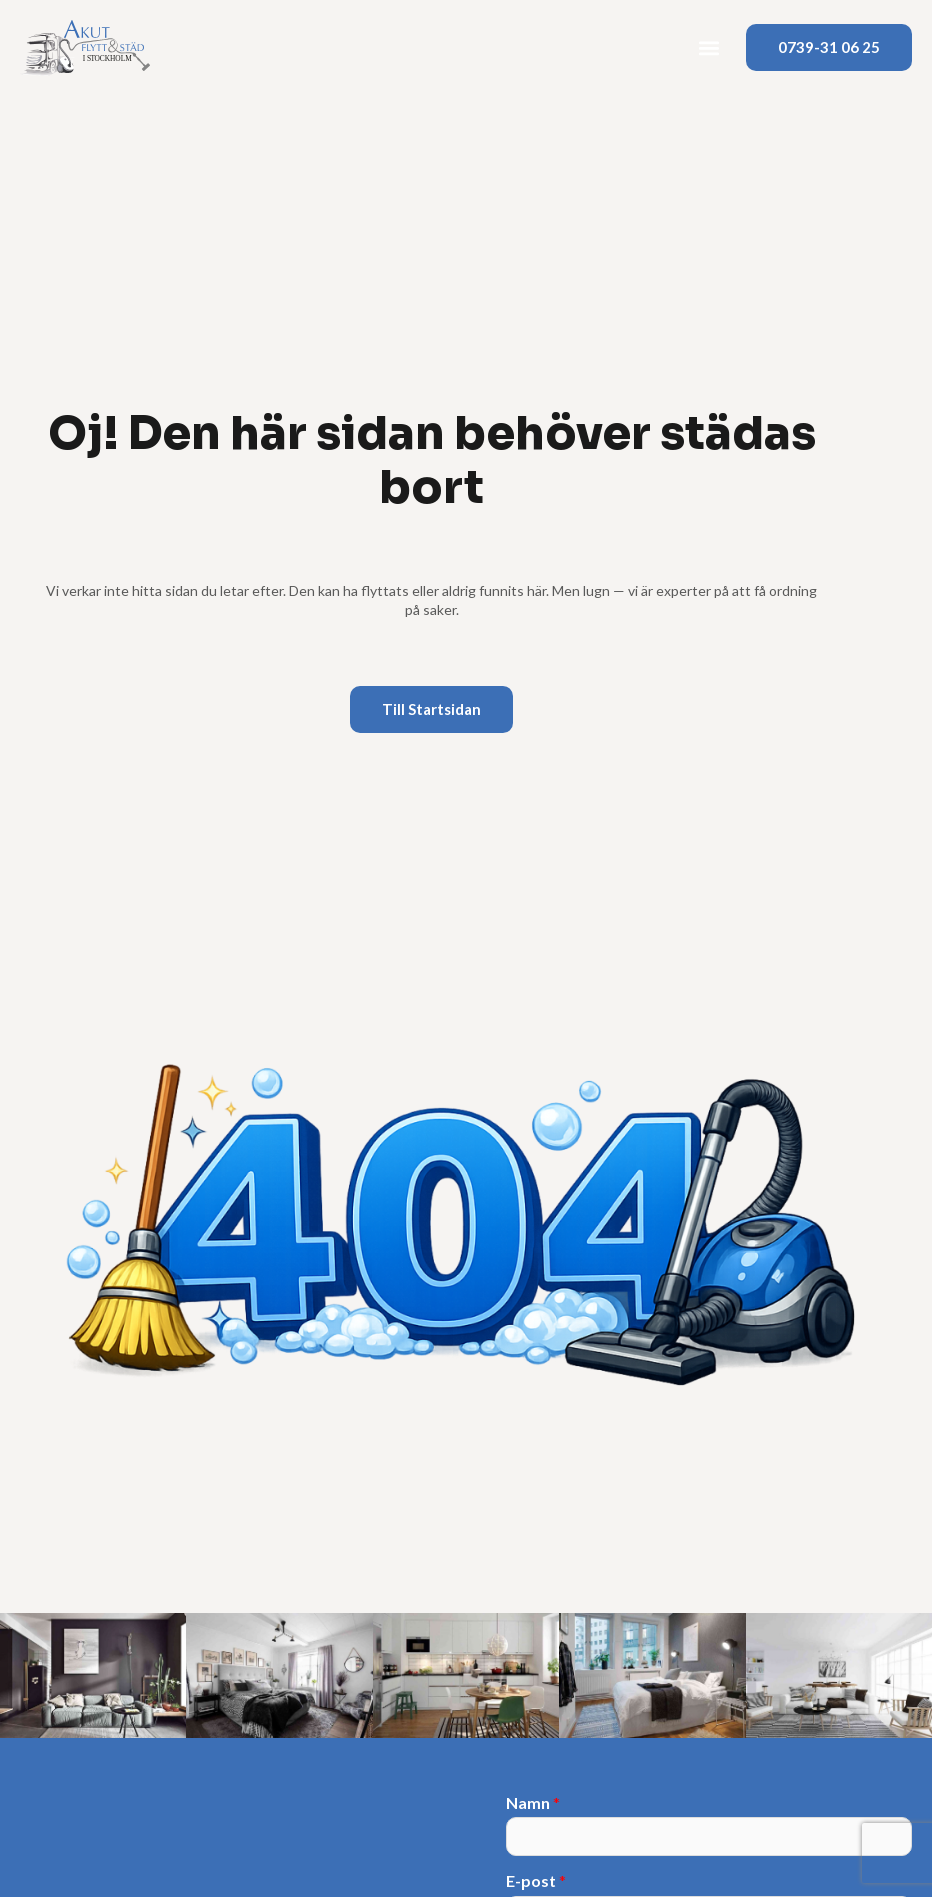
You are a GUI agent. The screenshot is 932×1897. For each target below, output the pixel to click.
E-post (536, 1880)
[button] (709, 47)
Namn (533, 1802)
